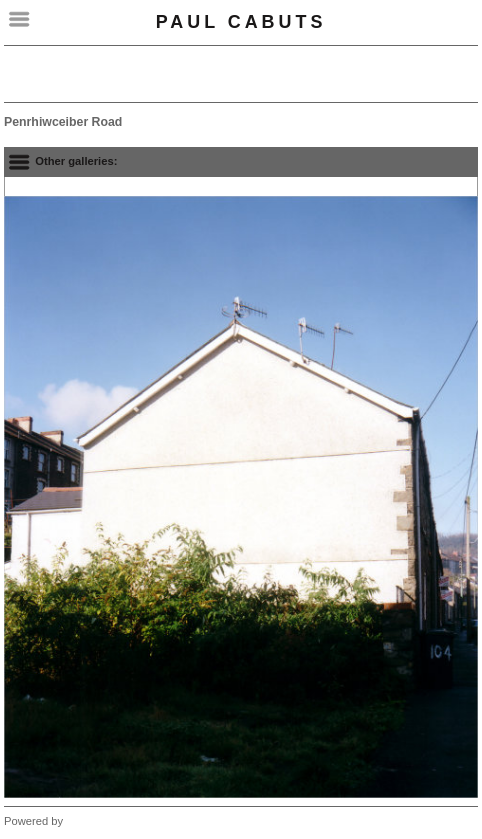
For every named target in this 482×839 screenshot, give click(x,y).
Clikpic (82, 821)
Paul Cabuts (241, 22)
